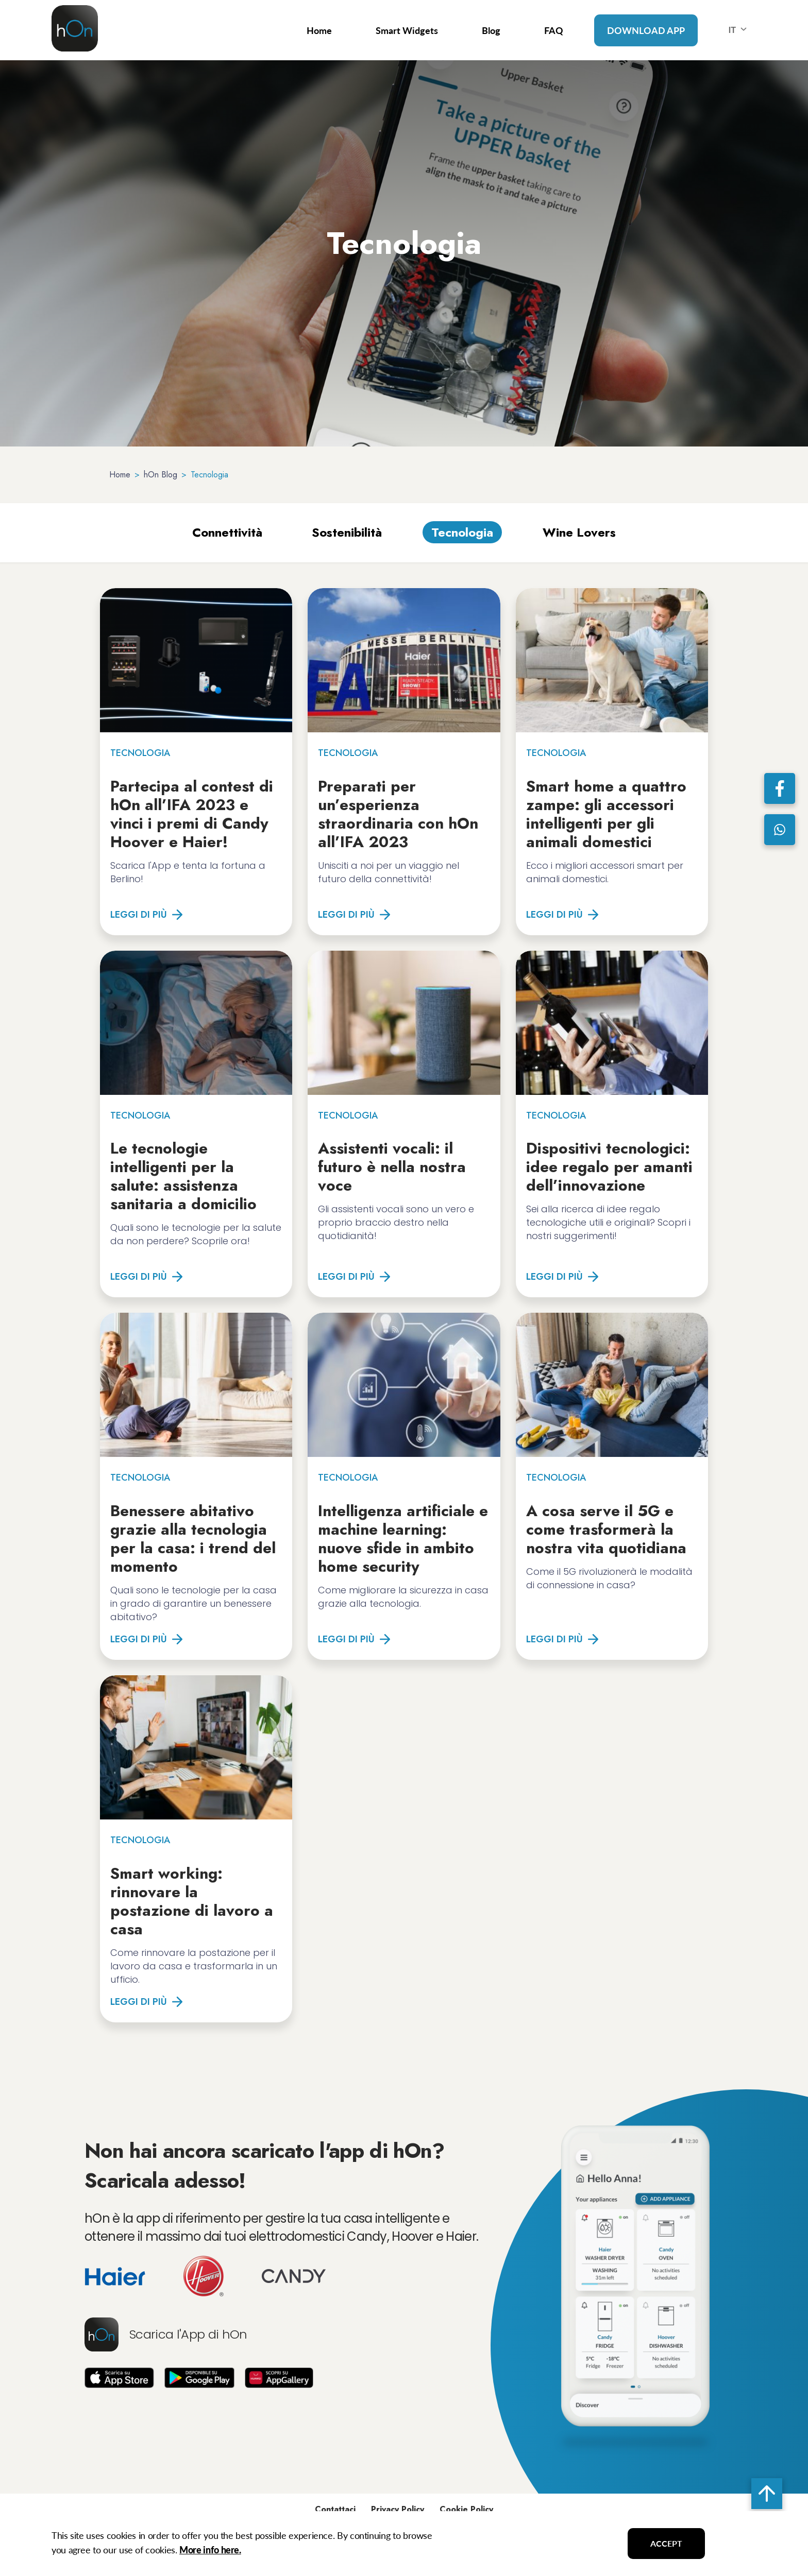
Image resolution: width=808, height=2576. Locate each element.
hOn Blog (160, 474)
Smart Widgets (407, 30)
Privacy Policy (397, 2509)
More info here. (210, 2549)
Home (319, 30)
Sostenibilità (347, 532)
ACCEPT (666, 2543)
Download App (646, 30)
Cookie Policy (466, 2509)
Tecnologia (462, 532)
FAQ (553, 30)
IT (740, 30)
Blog (491, 30)
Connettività (227, 532)
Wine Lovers (579, 532)
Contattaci (335, 2509)
